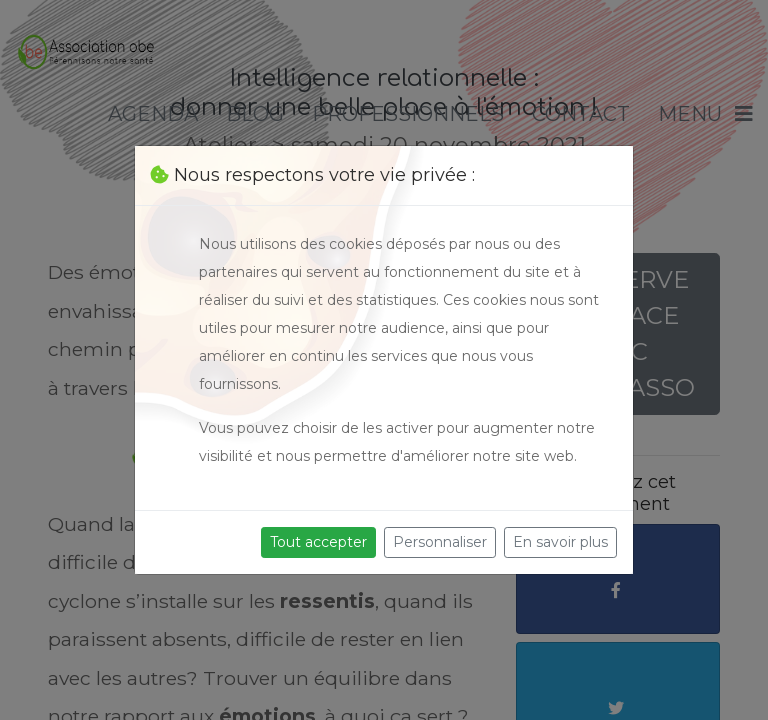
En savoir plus (560, 542)
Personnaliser (440, 542)
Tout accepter (318, 542)
